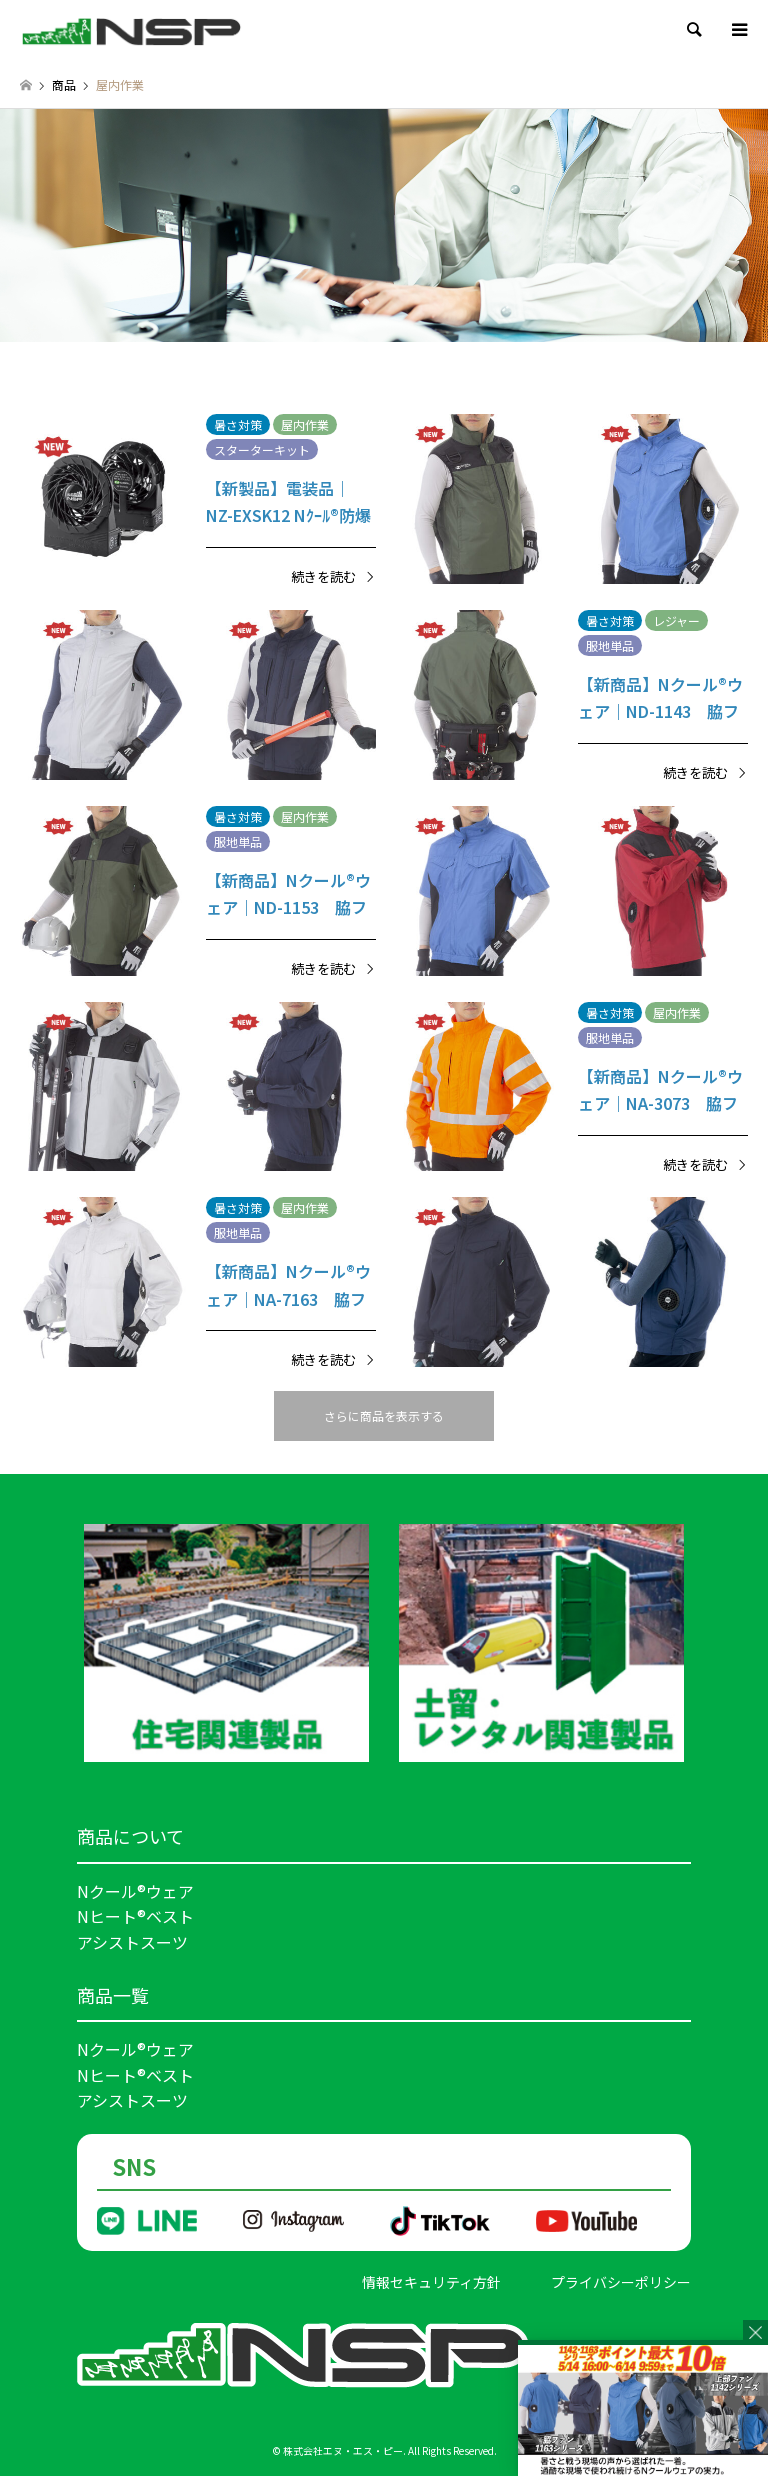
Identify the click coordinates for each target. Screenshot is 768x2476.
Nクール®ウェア (135, 1891)
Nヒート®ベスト (135, 1916)
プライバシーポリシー (621, 2282)
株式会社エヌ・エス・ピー (343, 2450)
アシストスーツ (132, 1942)
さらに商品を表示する (384, 1415)
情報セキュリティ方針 (431, 2282)
